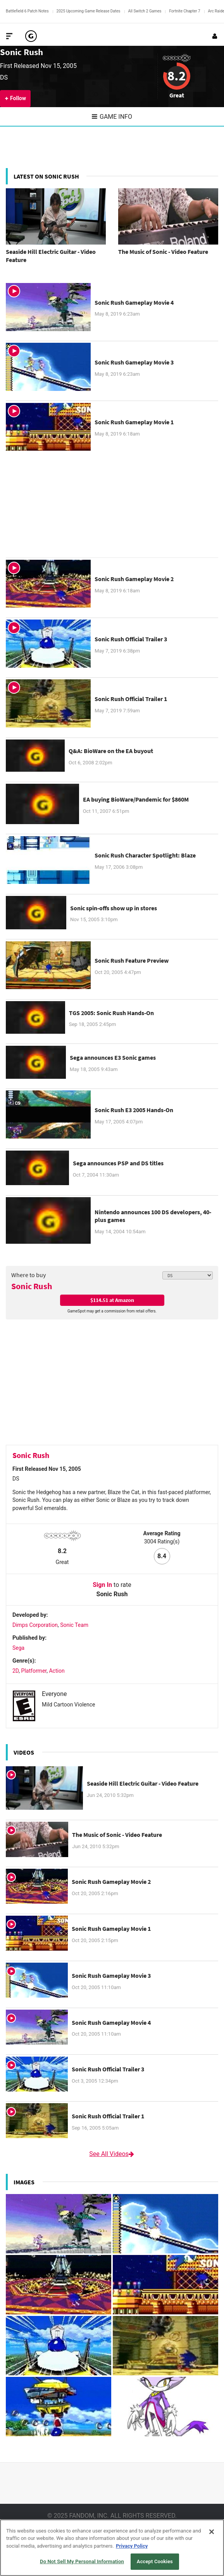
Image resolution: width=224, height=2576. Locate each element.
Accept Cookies (155, 2561)
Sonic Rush (21, 51)
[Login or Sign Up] (214, 36)
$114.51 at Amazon (112, 1300)
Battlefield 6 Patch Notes (27, 11)
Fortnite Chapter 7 (184, 11)
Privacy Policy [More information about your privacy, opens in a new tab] (132, 2546)
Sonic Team (74, 1625)
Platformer (34, 1671)
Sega (18, 1648)
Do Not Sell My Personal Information (82, 2561)
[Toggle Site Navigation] (9, 36)
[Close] (211, 2531)
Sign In (102, 1584)
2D (15, 1671)
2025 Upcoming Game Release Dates (89, 11)
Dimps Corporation (35, 1625)
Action (56, 1671)
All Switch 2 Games (145, 11)
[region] (112, 2547)
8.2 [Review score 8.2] (176, 75)
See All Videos (112, 2154)
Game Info (112, 116)
